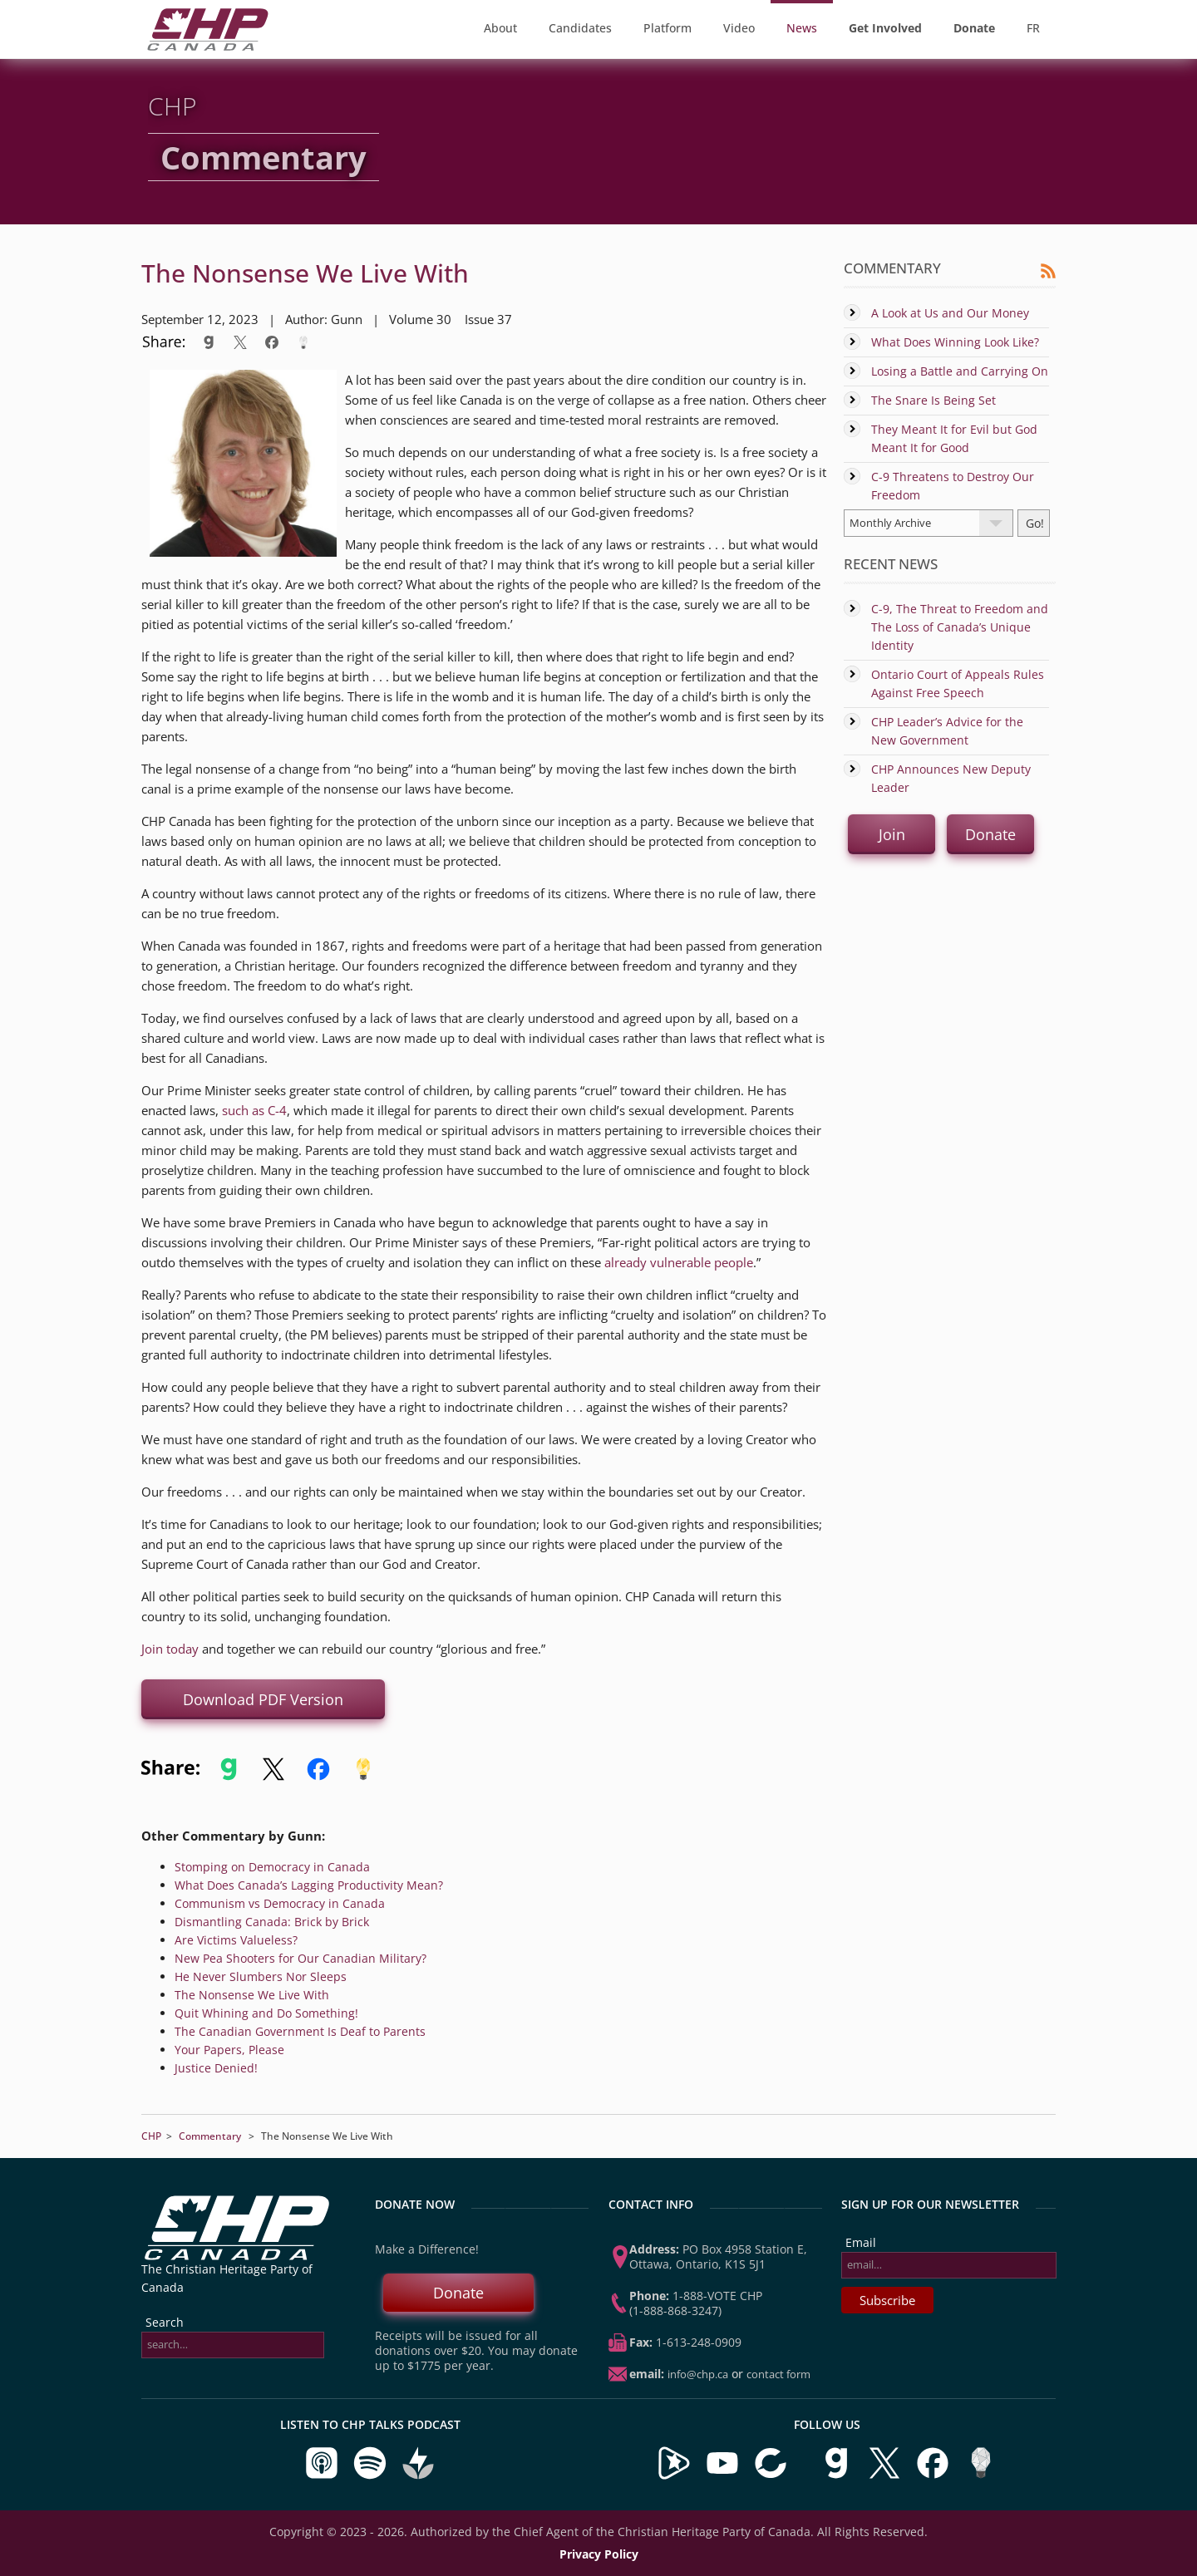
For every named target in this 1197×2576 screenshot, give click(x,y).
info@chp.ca (697, 2374)
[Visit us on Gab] (838, 2476)
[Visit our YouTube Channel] (722, 2476)
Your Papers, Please (229, 2049)
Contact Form (778, 2374)
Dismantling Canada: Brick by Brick (272, 1922)
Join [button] (892, 834)
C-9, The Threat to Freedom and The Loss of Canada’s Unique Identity (959, 627)
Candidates (580, 28)
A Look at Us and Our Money (950, 313)
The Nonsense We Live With (252, 1995)
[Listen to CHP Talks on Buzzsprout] (418, 2476)
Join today (170, 1648)
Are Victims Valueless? (236, 1940)
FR (1033, 28)
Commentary (210, 2136)
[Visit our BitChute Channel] (772, 2476)
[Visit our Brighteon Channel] (674, 2476)
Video (739, 28)
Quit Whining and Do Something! (266, 2013)
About (500, 28)
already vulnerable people (678, 1262)
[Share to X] (240, 342)
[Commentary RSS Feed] (1048, 275)
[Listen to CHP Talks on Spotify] (371, 2476)
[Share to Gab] (208, 342)
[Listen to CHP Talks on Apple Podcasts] (323, 2476)
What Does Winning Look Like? (955, 342)
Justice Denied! (216, 2068)
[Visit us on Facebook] (934, 2476)
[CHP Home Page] (207, 46)
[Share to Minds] (302, 342)
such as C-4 (254, 1110)
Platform (667, 28)
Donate (458, 2293)
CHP (151, 2136)
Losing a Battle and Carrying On (959, 371)
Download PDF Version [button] (263, 1699)
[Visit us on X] (886, 2476)
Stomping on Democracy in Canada (272, 1867)
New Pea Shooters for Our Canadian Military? (300, 1958)
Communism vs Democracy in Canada (280, 1903)
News (801, 28)
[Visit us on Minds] (980, 2476)
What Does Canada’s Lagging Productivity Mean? (309, 1885)
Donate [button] (990, 834)
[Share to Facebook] (271, 342)
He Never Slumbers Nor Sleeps (261, 1976)
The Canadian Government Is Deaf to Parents (300, 2031)
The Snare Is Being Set (933, 400)
